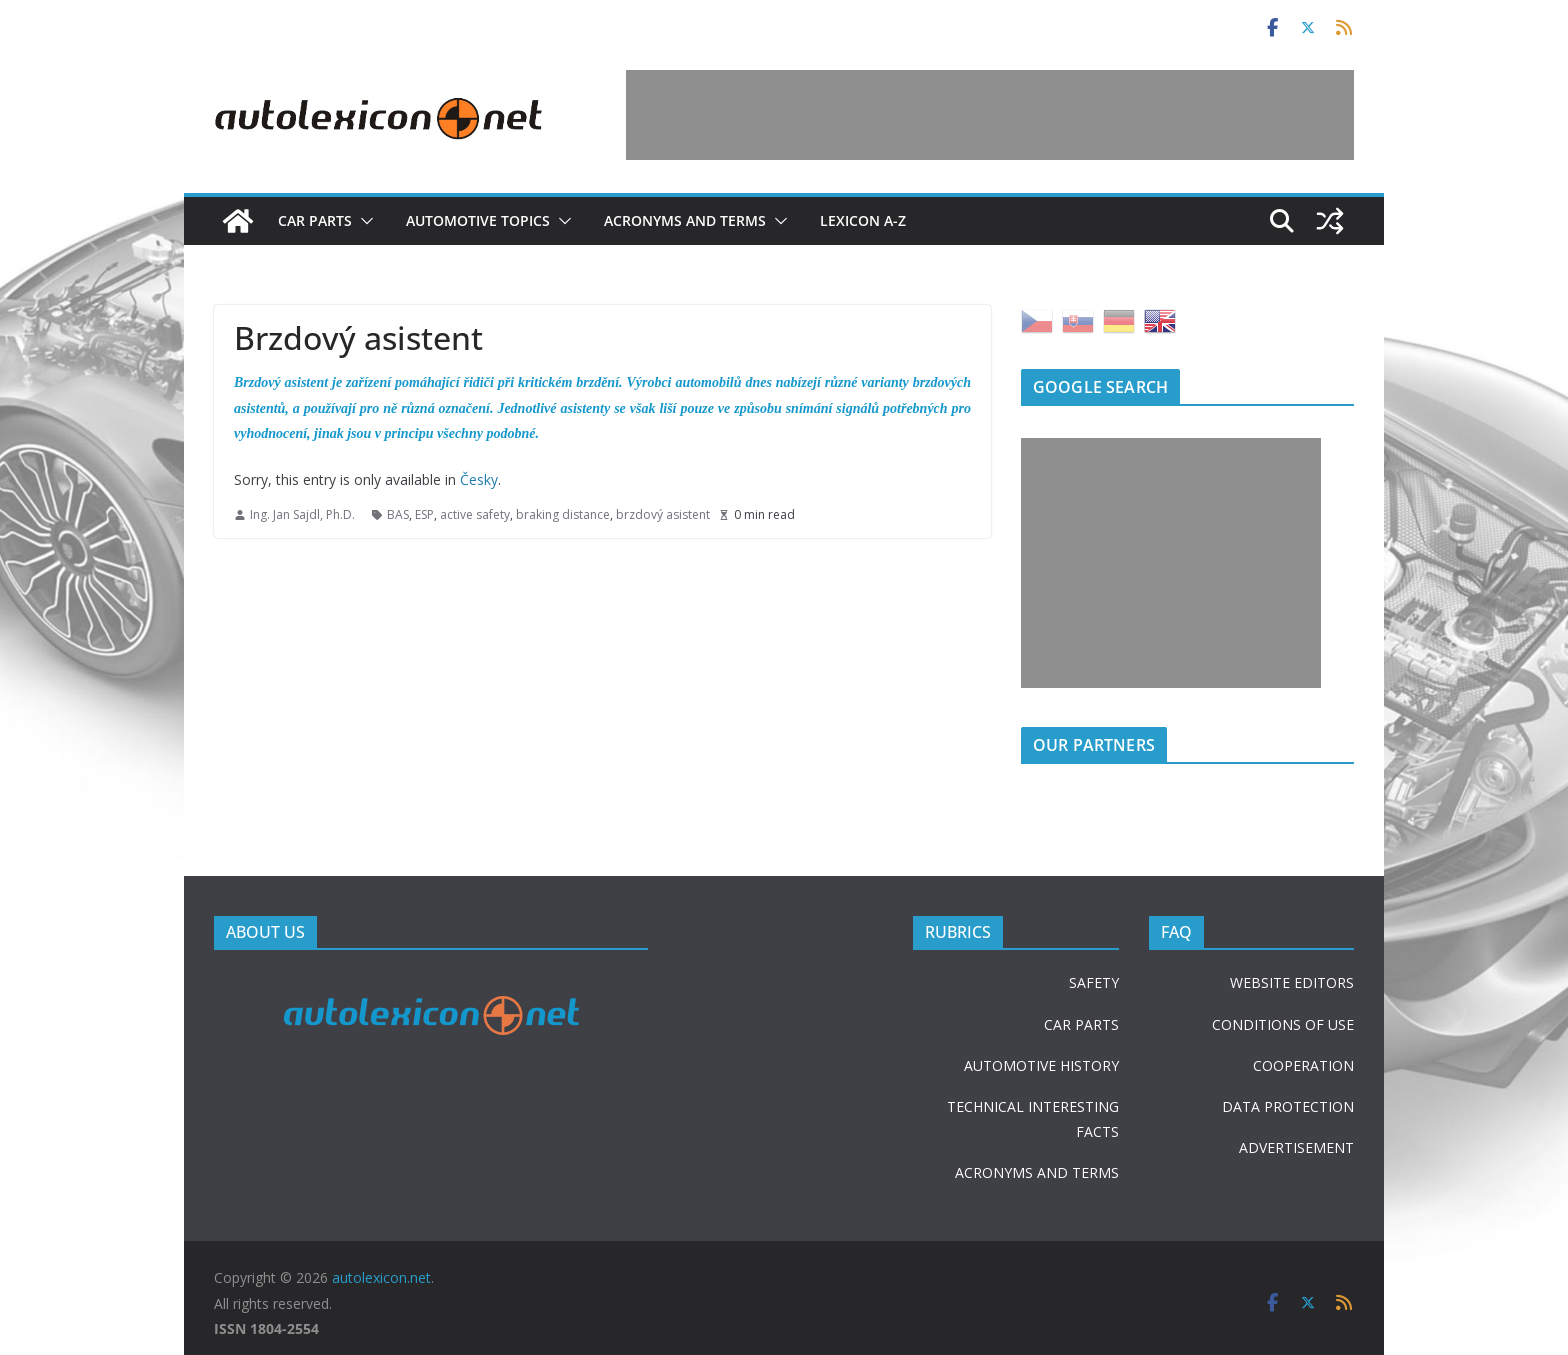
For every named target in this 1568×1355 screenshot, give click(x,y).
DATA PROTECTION (1288, 1106)
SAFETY (1094, 982)
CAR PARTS (1081, 1024)
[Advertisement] (990, 115)
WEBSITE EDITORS (1292, 982)
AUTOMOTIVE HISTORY (1041, 1065)
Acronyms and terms (685, 220)
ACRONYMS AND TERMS (1037, 1172)
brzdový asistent (663, 514)
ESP (424, 514)
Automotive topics (478, 220)
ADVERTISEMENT (1296, 1147)
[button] (363, 221)
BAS (398, 514)
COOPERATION (1303, 1065)
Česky (479, 479)
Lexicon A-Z (863, 220)
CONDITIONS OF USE (1283, 1024)
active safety (475, 514)
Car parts (315, 220)
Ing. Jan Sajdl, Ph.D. (302, 514)
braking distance (563, 514)
